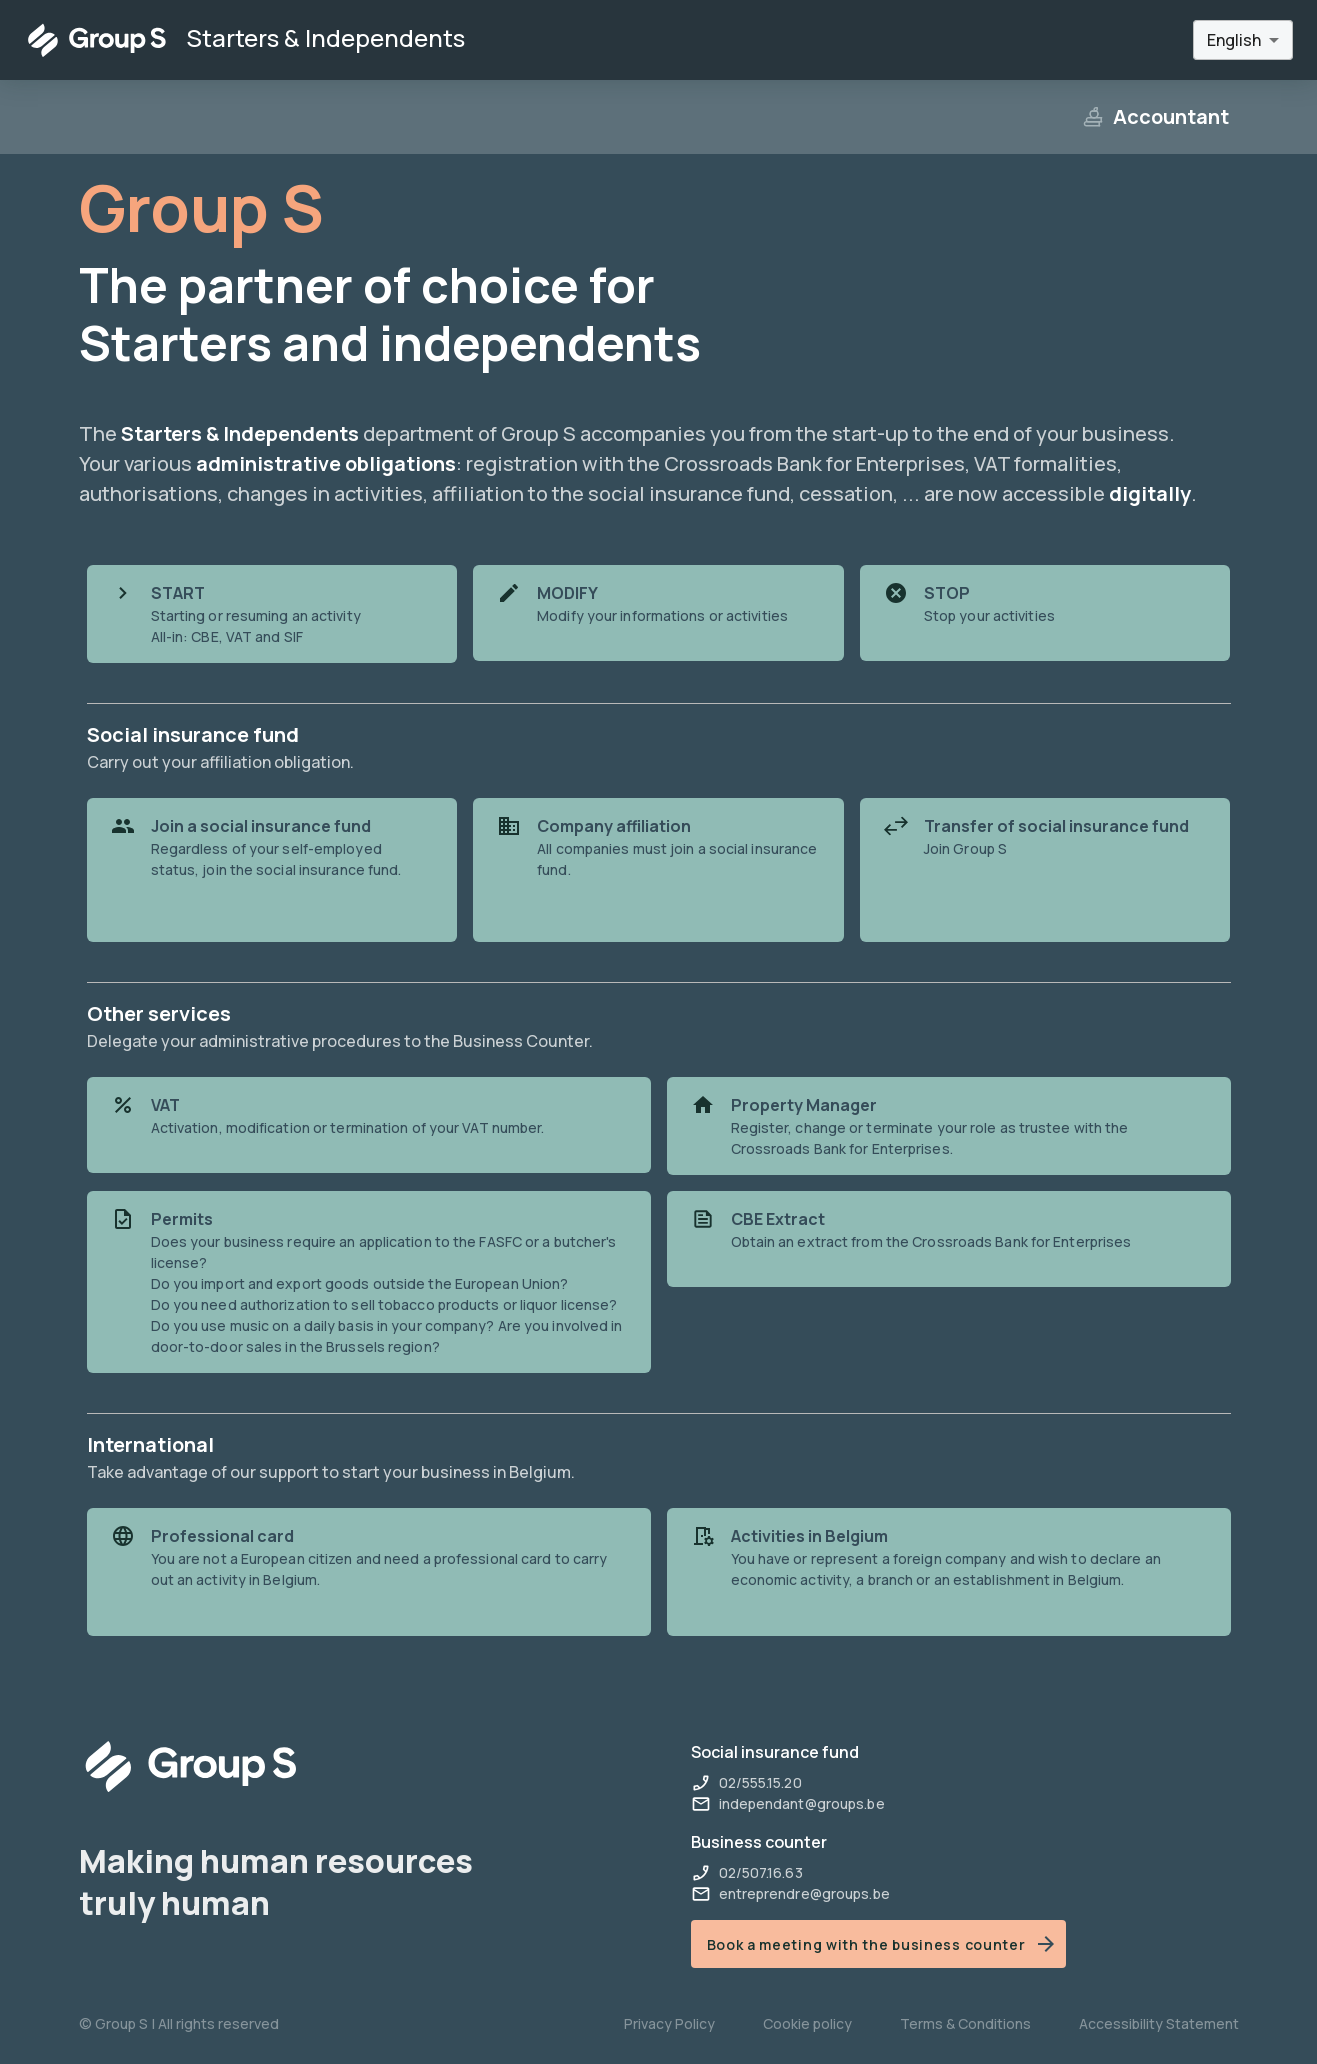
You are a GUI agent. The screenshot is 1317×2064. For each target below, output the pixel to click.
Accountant (1155, 116)
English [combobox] (1234, 40)
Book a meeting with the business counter (882, 1944)
